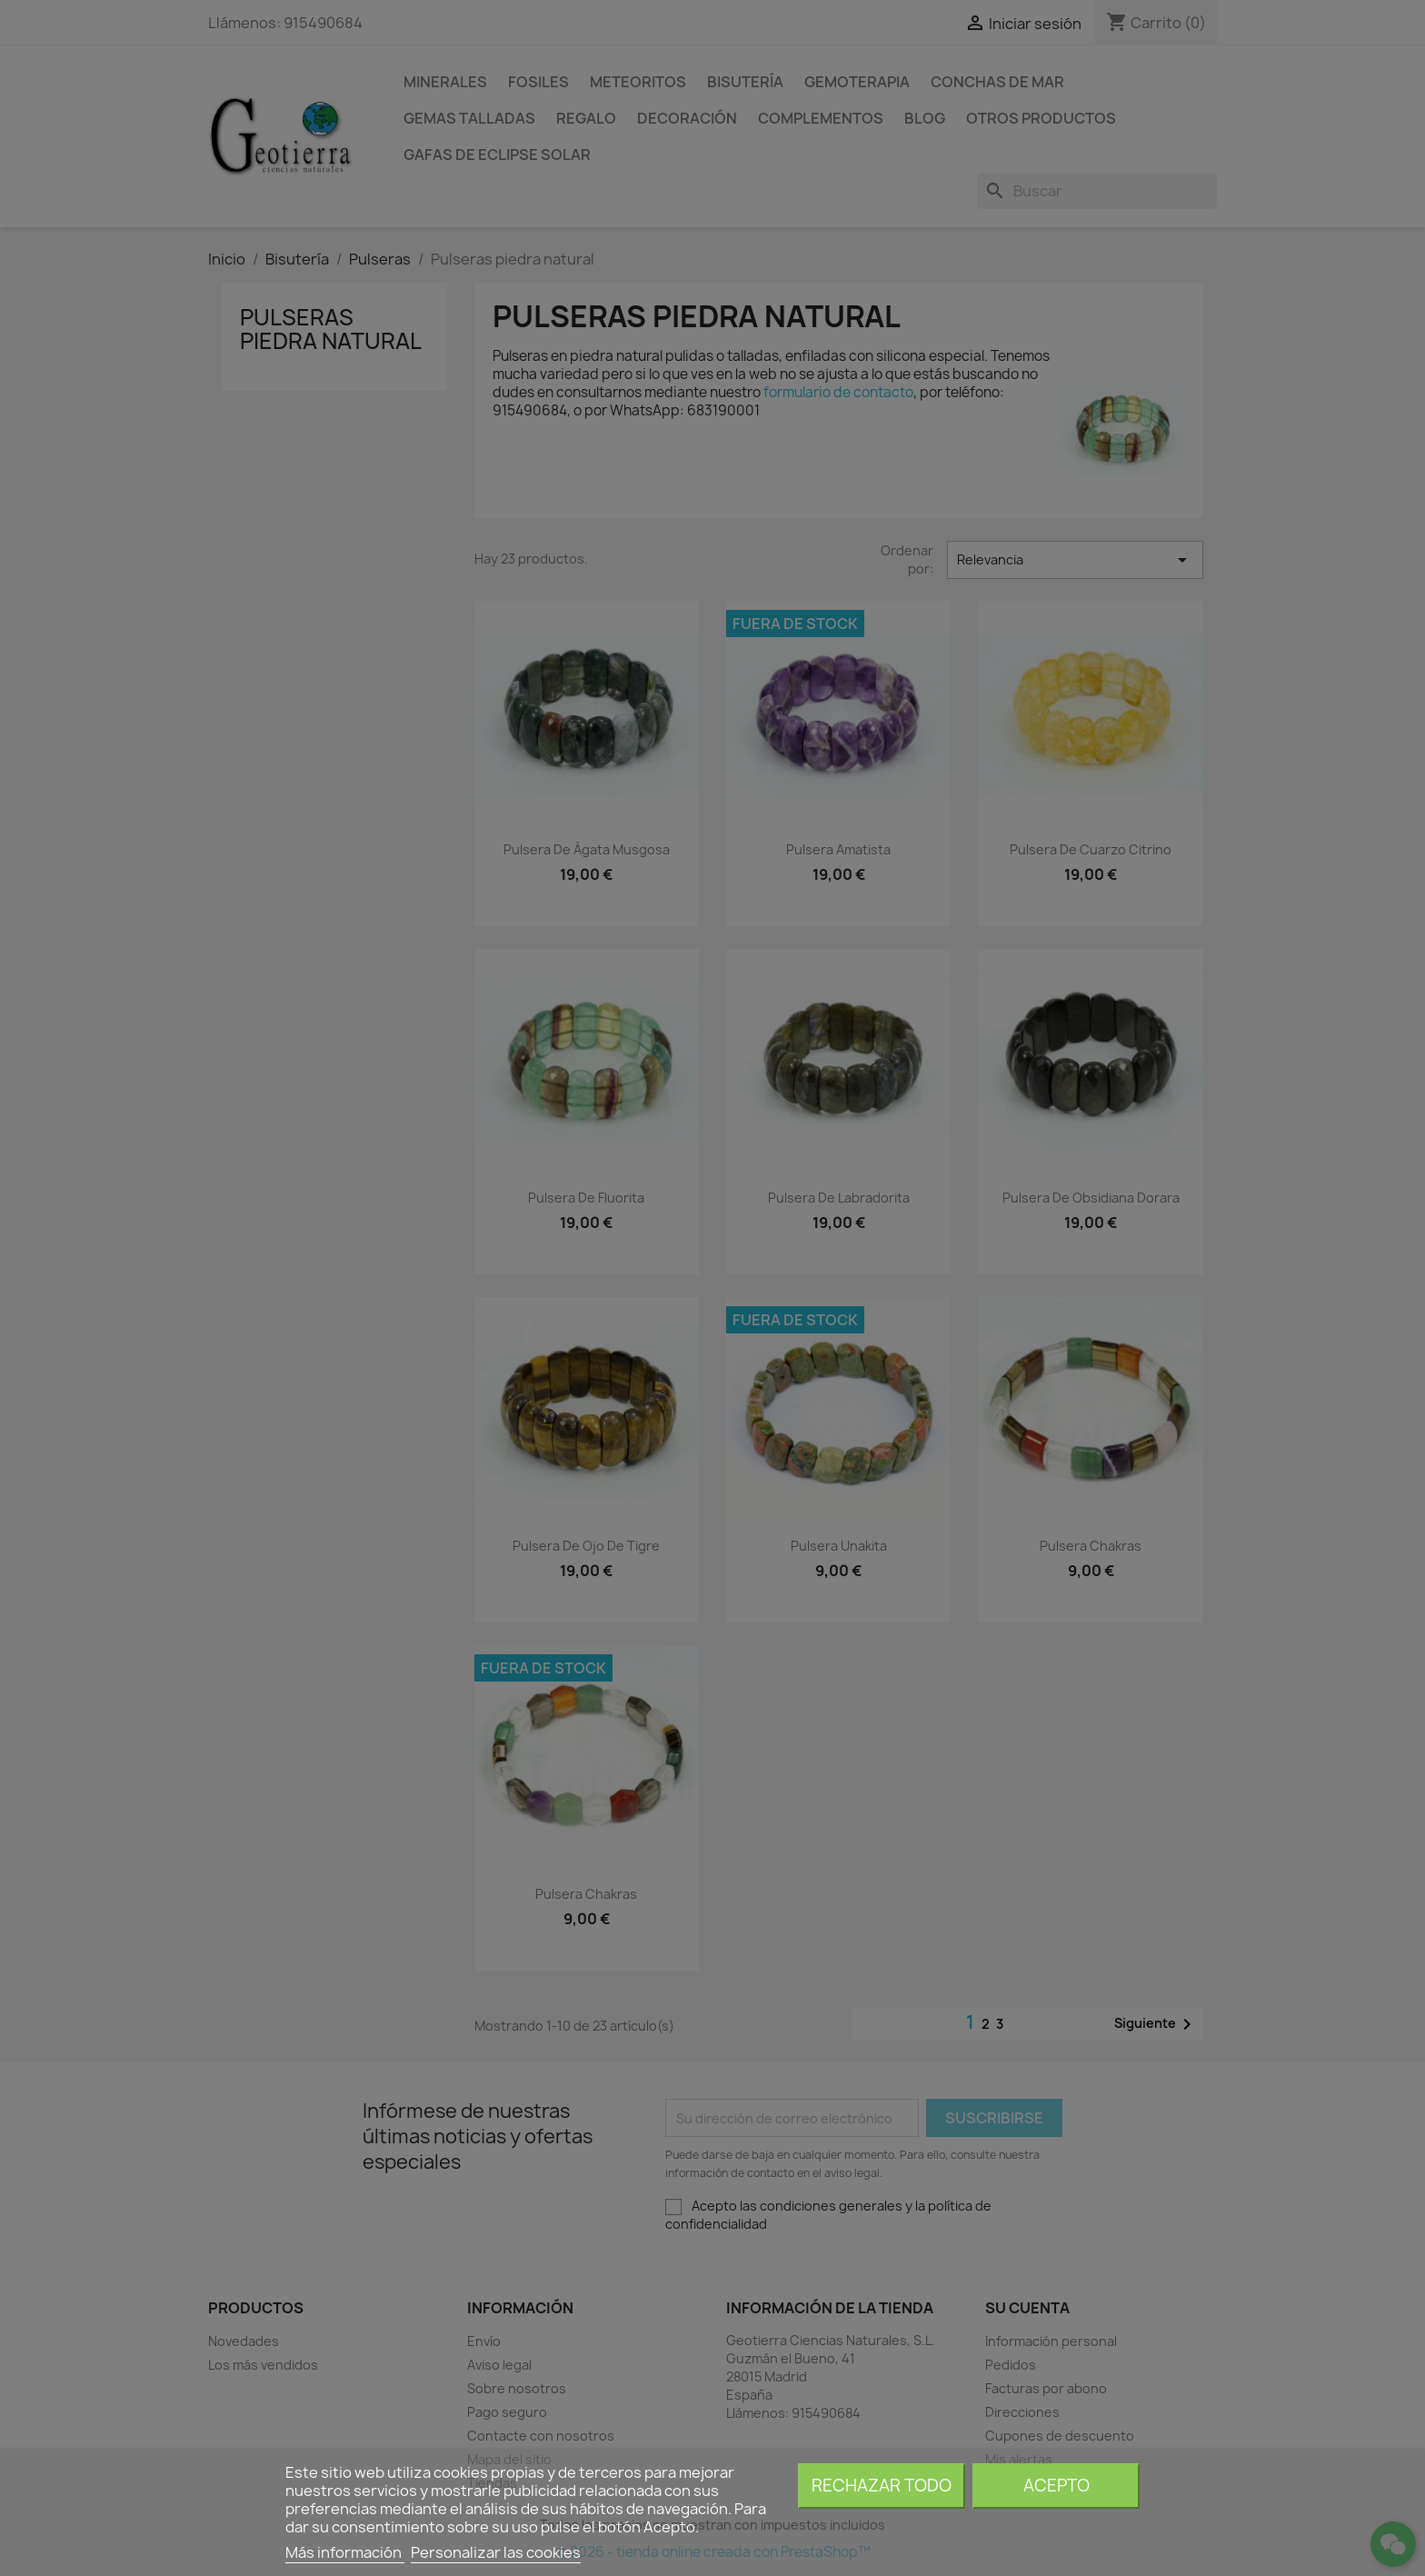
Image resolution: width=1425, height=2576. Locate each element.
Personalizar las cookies (496, 2552)
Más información (344, 2552)
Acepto (1056, 2485)
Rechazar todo (882, 2485)
